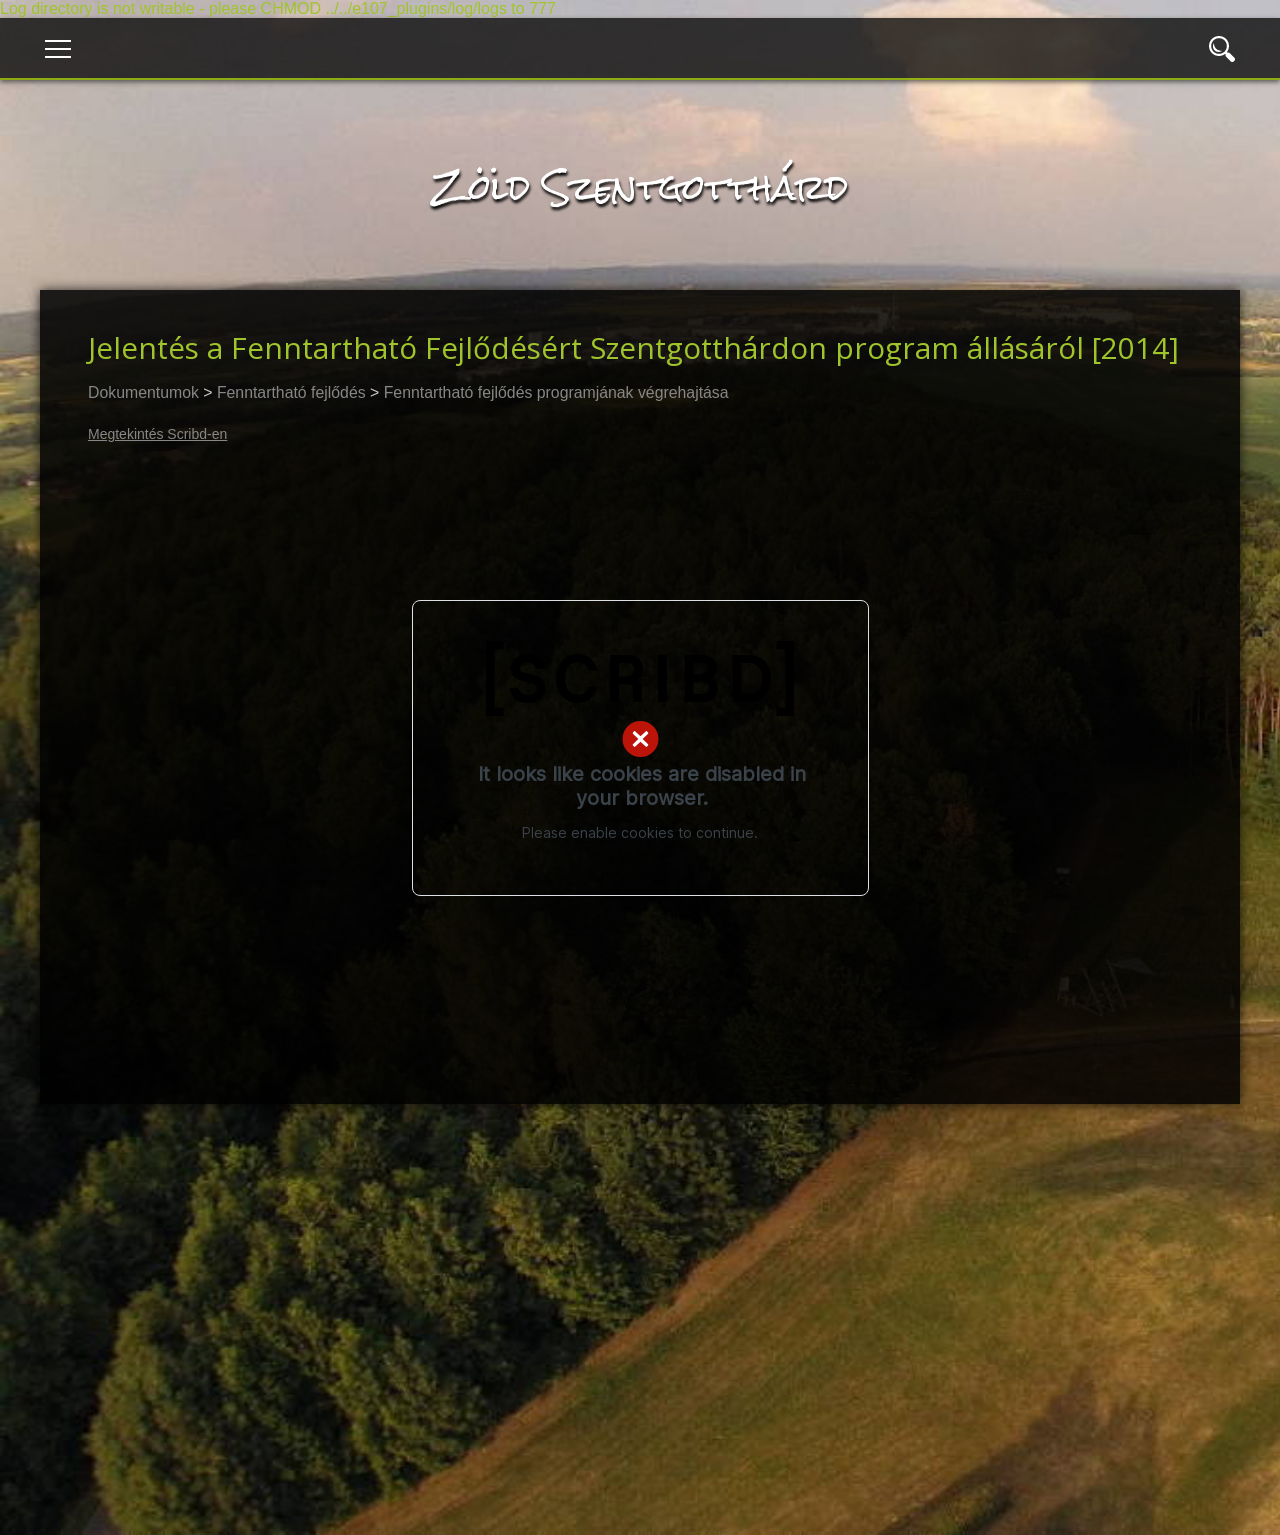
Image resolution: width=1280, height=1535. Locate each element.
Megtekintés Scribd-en (157, 434)
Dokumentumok (143, 392)
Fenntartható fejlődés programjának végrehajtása (556, 392)
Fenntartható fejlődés (291, 392)
